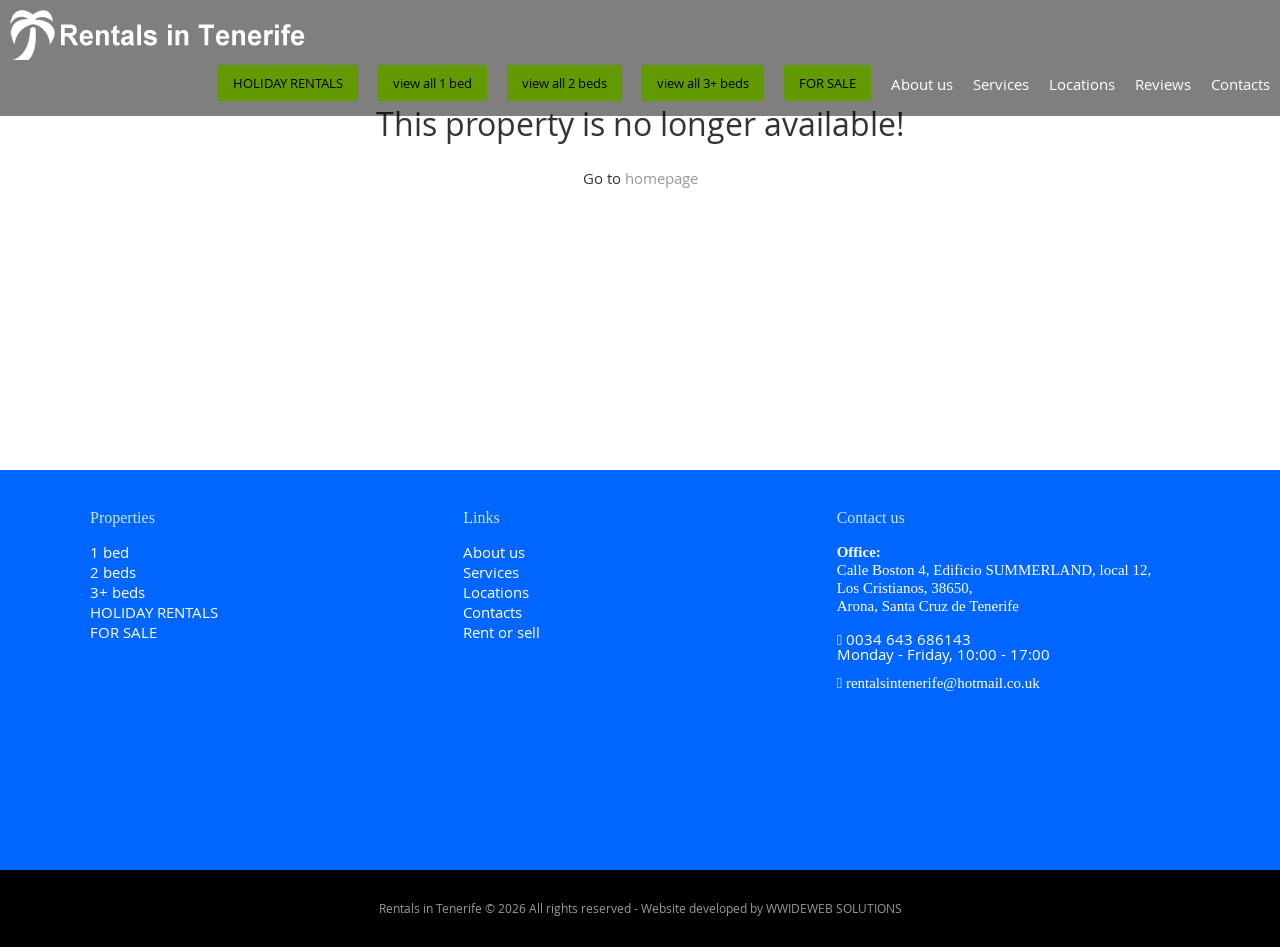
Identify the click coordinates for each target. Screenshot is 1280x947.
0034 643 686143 (908, 639)
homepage (661, 178)
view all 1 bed (432, 83)
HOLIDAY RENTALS (288, 83)
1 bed (109, 552)
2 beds (113, 572)
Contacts (1240, 84)
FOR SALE (827, 83)
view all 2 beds (564, 83)
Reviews (1163, 84)
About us (922, 84)
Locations (1082, 84)
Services (1001, 84)
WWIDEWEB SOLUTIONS (834, 908)
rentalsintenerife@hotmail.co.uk (943, 683)
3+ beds (117, 592)
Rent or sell (501, 632)
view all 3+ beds (703, 83)
